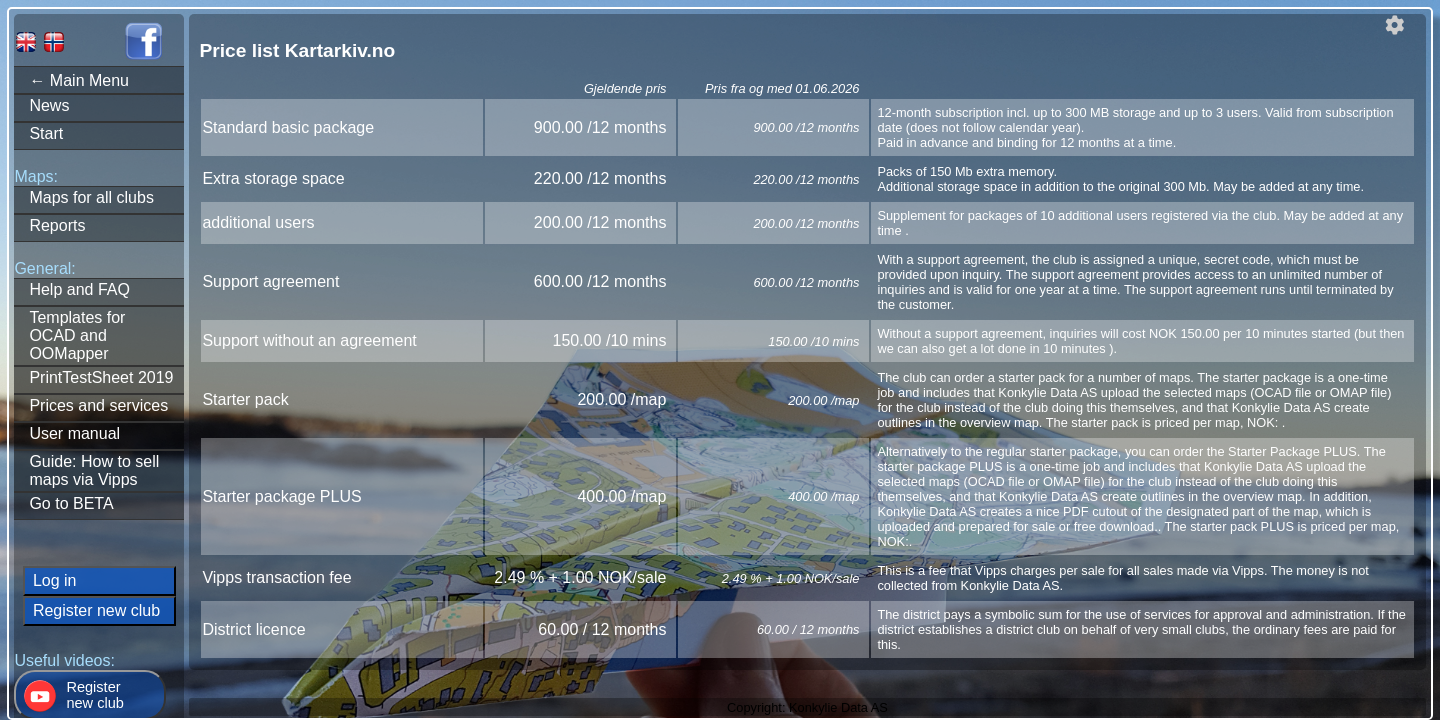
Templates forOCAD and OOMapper (77, 335)
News (49, 105)
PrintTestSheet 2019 (101, 377)
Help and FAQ (79, 289)
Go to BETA (71, 503)
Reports (57, 225)
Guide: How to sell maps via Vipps (94, 470)
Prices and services (98, 405)
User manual (74, 433)
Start (46, 133)
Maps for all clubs (91, 197)
